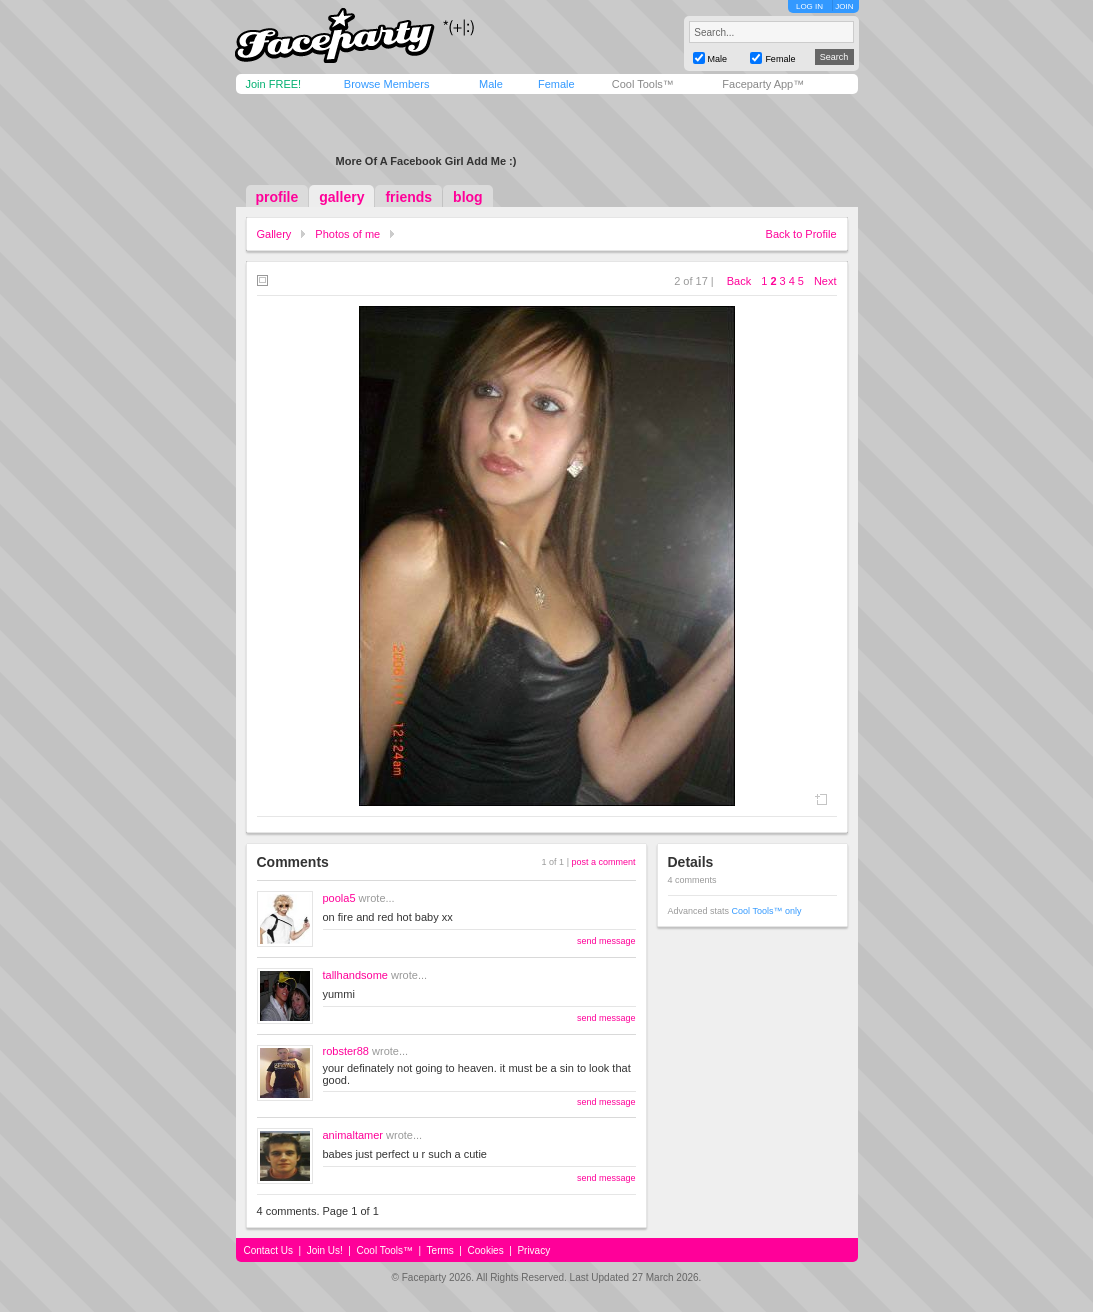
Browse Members (387, 84)
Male (491, 84)
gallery (341, 197)
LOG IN (809, 6)
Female (556, 84)
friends (408, 197)
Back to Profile (801, 234)
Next (825, 281)
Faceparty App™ (763, 84)
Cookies (486, 1250)
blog (468, 197)
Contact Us (268, 1250)
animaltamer (353, 1135)
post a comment (603, 862)
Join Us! (325, 1250)
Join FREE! (274, 84)
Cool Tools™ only (767, 911)
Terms (440, 1250)
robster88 (346, 1051)
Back (739, 281)
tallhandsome (355, 975)
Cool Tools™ (643, 84)
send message (606, 941)
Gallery (274, 234)
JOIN (844, 6)
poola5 (339, 898)
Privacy (533, 1250)
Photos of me (347, 234)
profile (277, 197)
